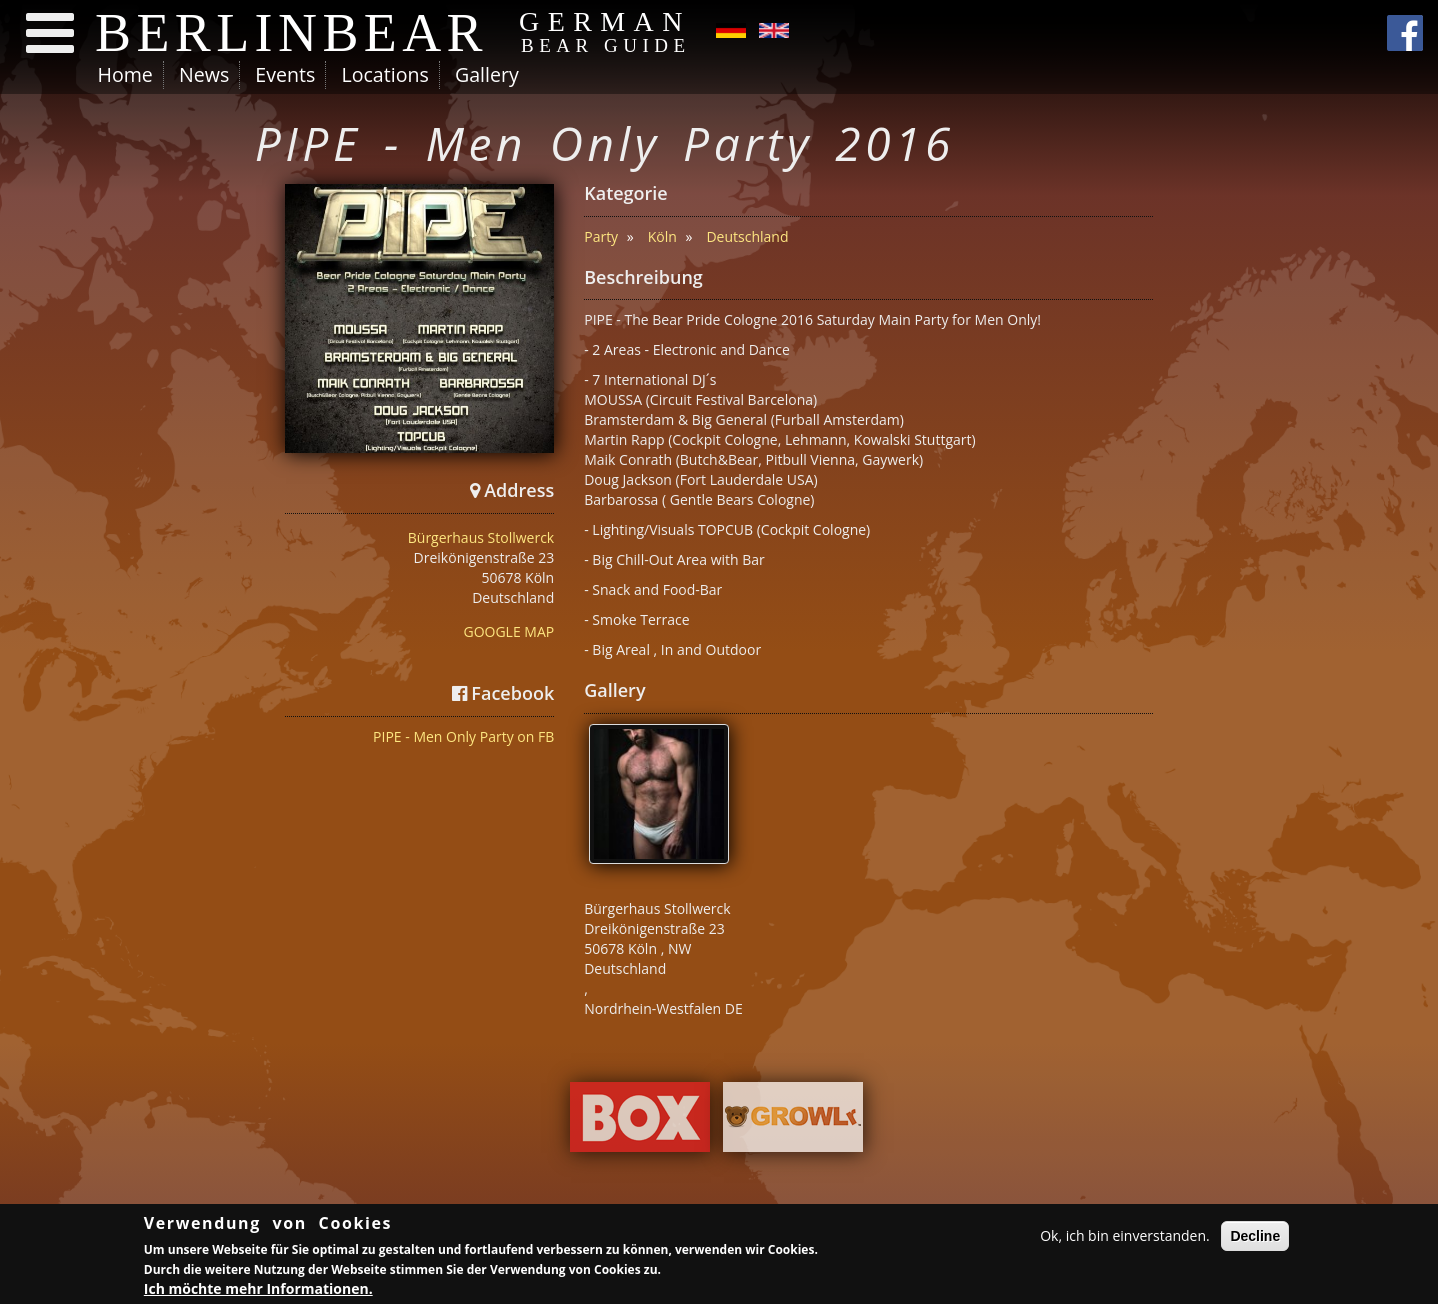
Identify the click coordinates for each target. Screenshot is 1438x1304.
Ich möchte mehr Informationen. (258, 1292)
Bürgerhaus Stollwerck (481, 537)
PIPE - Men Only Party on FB (463, 736)
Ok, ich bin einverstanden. (1125, 1238)
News (204, 74)
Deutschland (747, 236)
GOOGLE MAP (508, 631)
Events (285, 74)
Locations (384, 74)
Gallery (487, 74)
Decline (1255, 1239)
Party (601, 236)
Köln (662, 236)
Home (125, 74)
